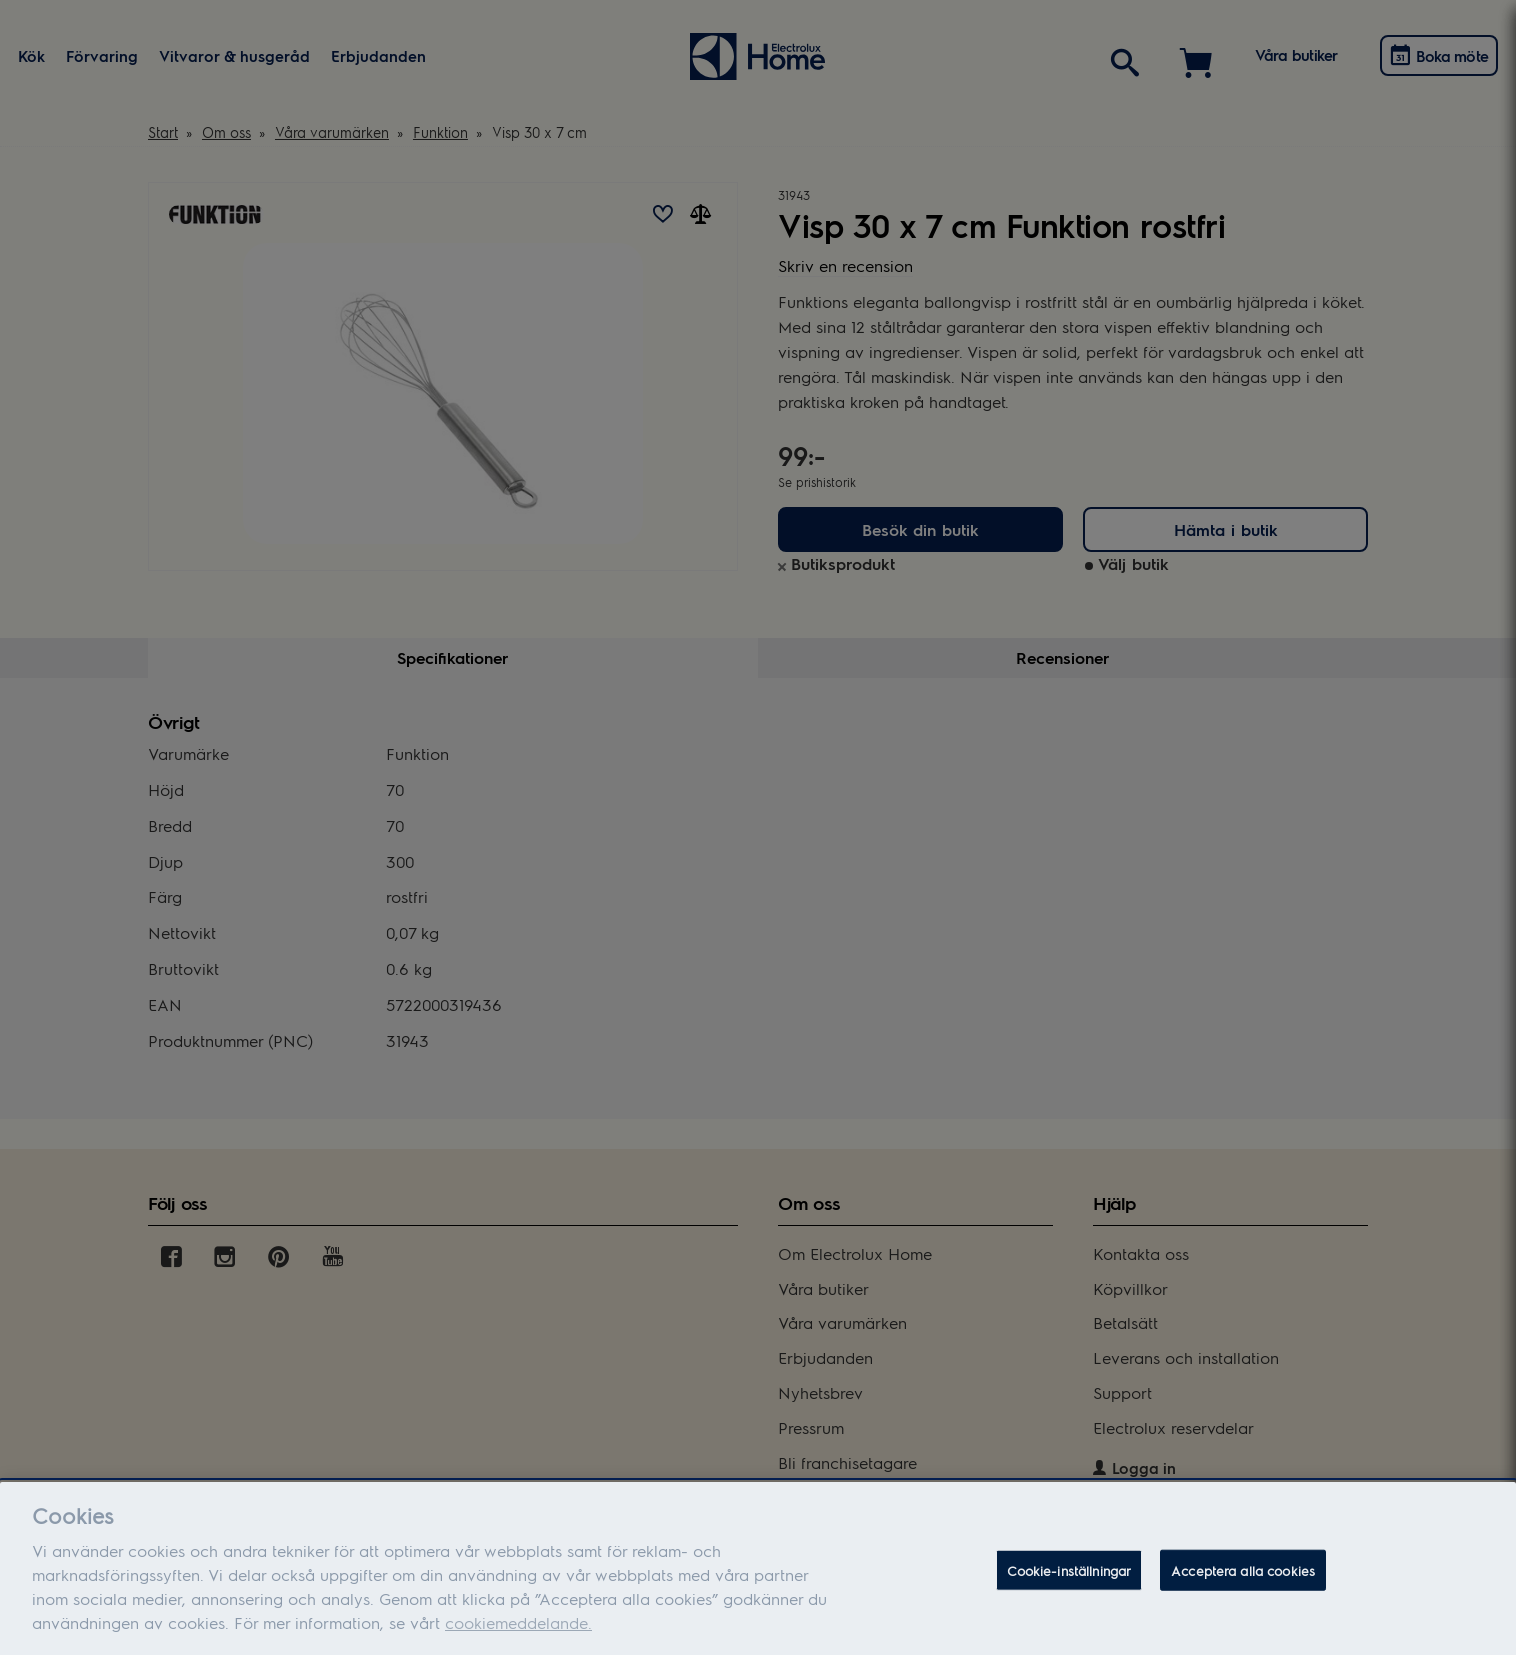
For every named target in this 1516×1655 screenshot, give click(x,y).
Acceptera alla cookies (1243, 1588)
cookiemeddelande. (518, 1640)
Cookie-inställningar (1069, 1588)
